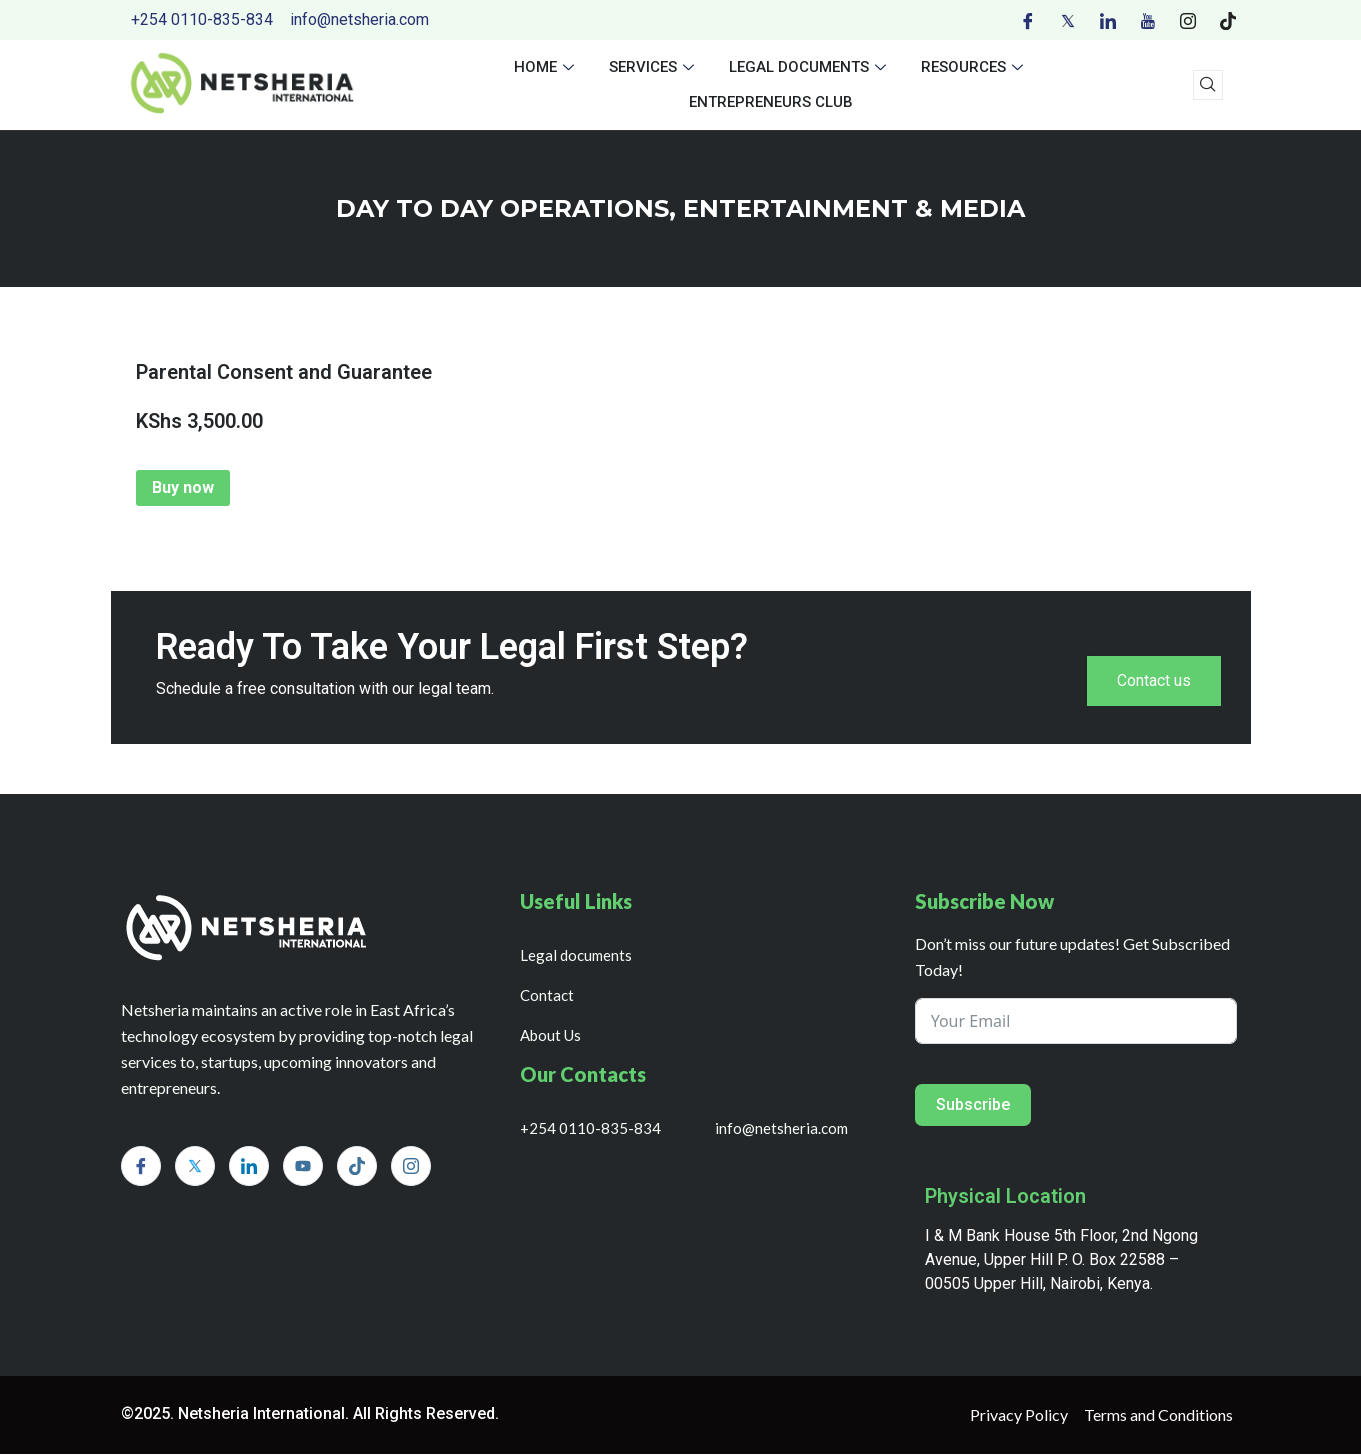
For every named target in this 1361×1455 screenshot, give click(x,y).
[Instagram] (1188, 20)
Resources (974, 67)
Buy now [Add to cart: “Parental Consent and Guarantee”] (183, 487)
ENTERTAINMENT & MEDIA (854, 208)
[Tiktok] (1228, 20)
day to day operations (502, 208)
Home (546, 67)
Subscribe (973, 1105)
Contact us (1154, 681)
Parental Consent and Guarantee (284, 372)
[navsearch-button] (1208, 85)
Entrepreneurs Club (771, 102)
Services (654, 67)
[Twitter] (1068, 20)
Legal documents (810, 67)
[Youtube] (1148, 20)
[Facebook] (1028, 20)
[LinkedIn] (1108, 20)
